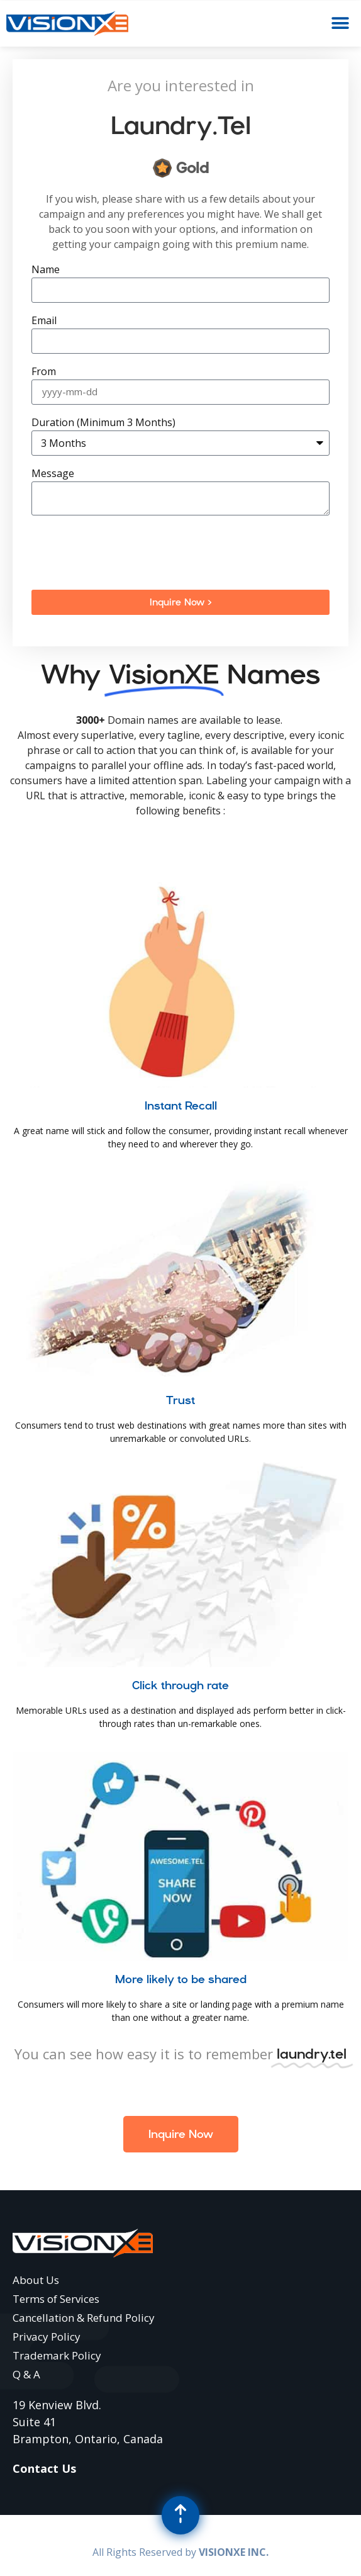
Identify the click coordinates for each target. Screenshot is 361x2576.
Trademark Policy (57, 2355)
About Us (36, 2280)
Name (45, 270)
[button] (340, 23)
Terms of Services (56, 2299)
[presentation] (127, 552)
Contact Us (44, 2468)
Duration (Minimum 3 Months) (103, 423)
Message (52, 474)
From (43, 372)
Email (44, 321)
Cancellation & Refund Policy (84, 2317)
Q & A (26, 2374)
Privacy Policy (47, 2336)
